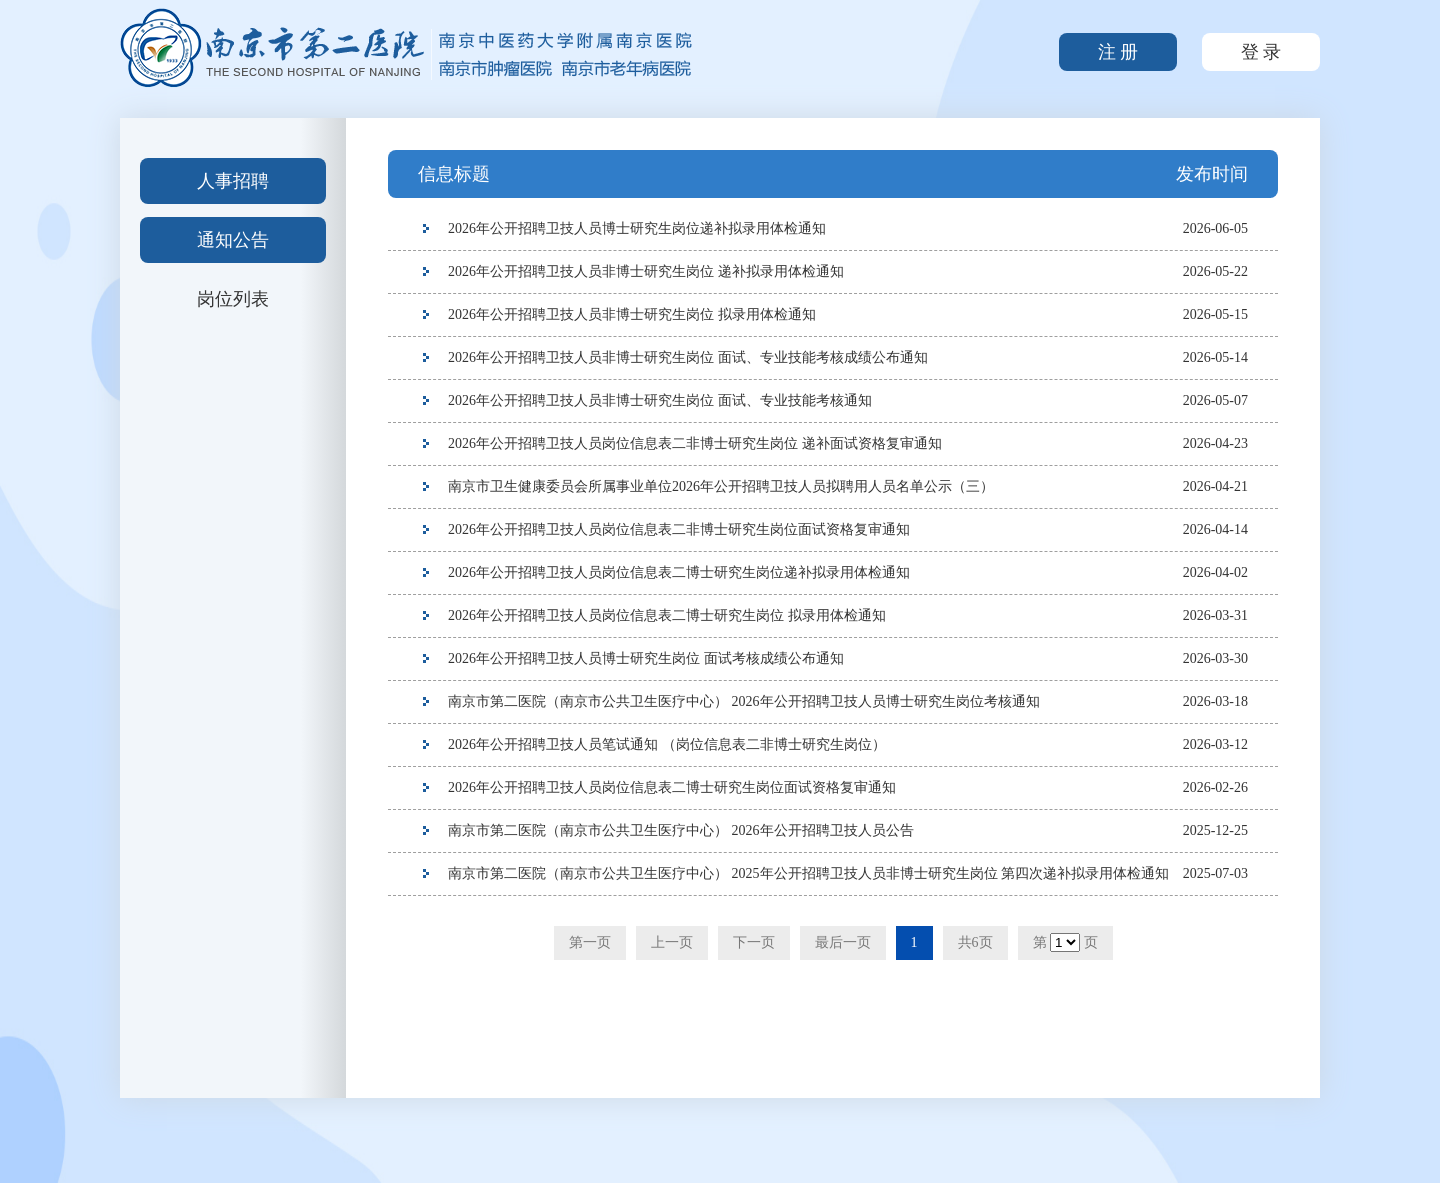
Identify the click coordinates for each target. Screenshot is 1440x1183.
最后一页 (843, 942)
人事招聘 (233, 181)
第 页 (1065, 942)
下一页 (754, 942)
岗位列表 (233, 299)
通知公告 (233, 240)
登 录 (1261, 52)
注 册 (1118, 52)
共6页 (975, 942)
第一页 (590, 942)
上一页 (672, 942)
